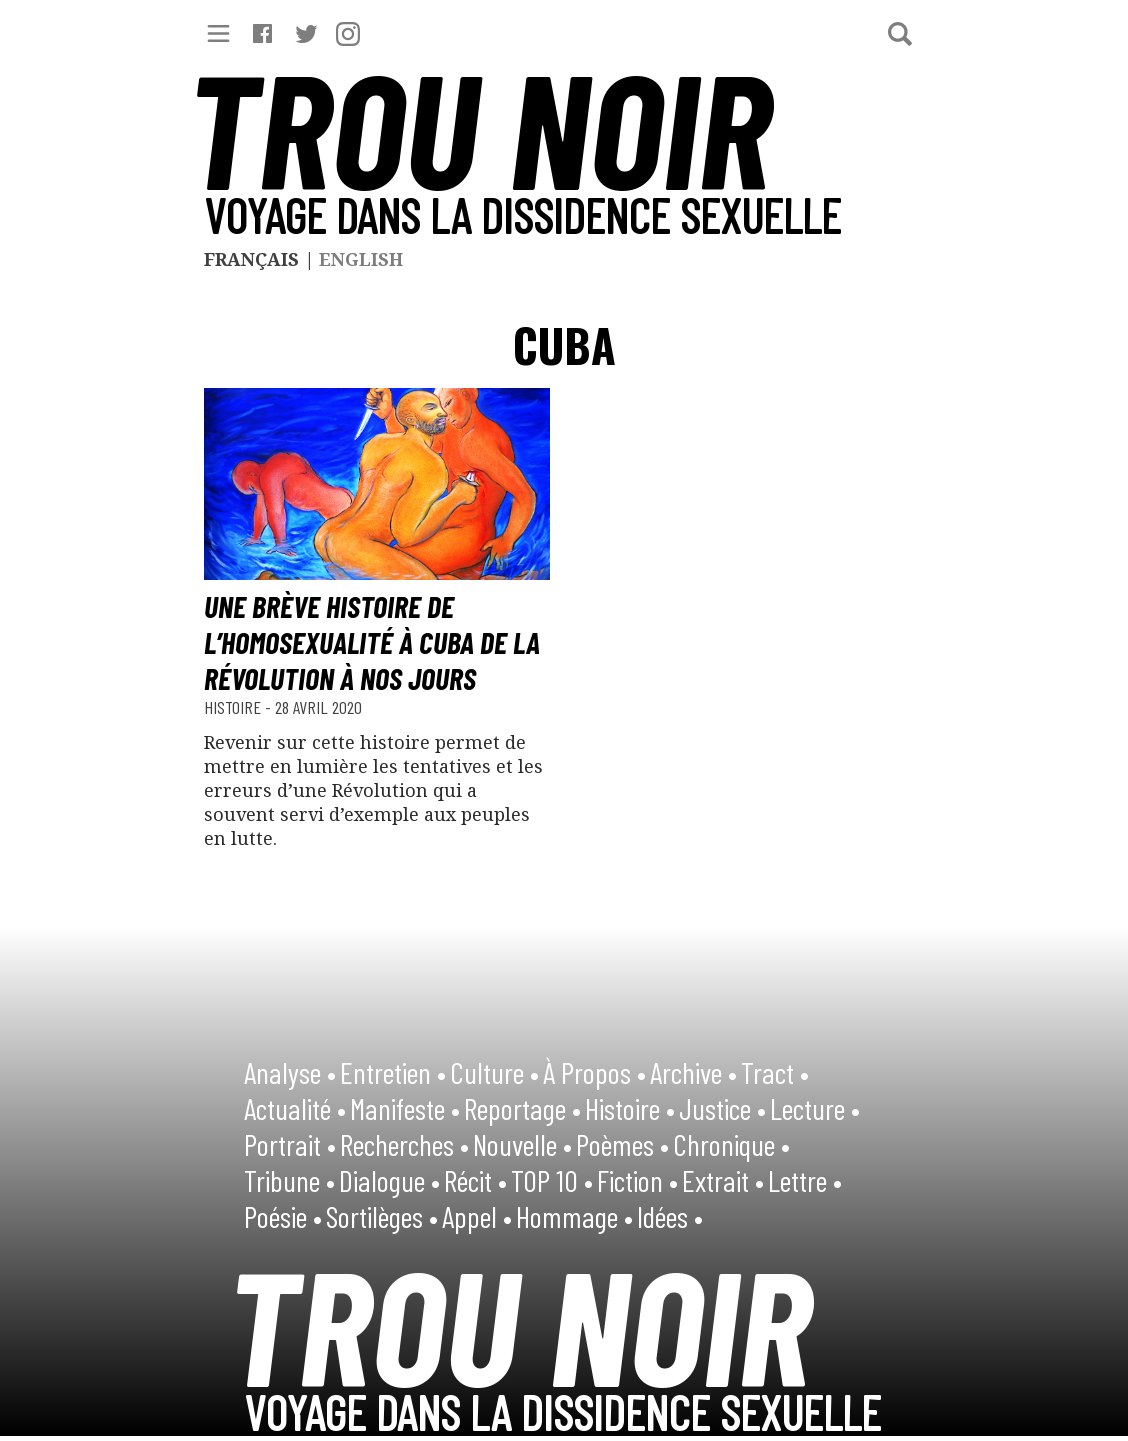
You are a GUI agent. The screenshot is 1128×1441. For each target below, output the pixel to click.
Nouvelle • (522, 1144)
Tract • (775, 1072)
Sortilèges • (382, 1216)
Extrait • (723, 1180)
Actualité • (295, 1108)
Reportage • (522, 1108)
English (361, 259)
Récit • (475, 1180)
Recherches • (404, 1144)
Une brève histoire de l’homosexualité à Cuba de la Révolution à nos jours (372, 642)
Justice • (722, 1108)
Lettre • (805, 1180)
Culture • (494, 1072)
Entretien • (393, 1072)
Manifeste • (405, 1108)
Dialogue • (389, 1180)
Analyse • (290, 1072)
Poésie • (283, 1216)
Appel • (477, 1216)
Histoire (234, 707)
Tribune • (289, 1180)
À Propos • (594, 1072)
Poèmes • (622, 1144)
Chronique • (731, 1144)
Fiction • (637, 1180)
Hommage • (574, 1216)
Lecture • (815, 1108)
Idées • (670, 1216)
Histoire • (630, 1108)
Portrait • (290, 1144)
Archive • (693, 1072)
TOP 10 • (552, 1180)
